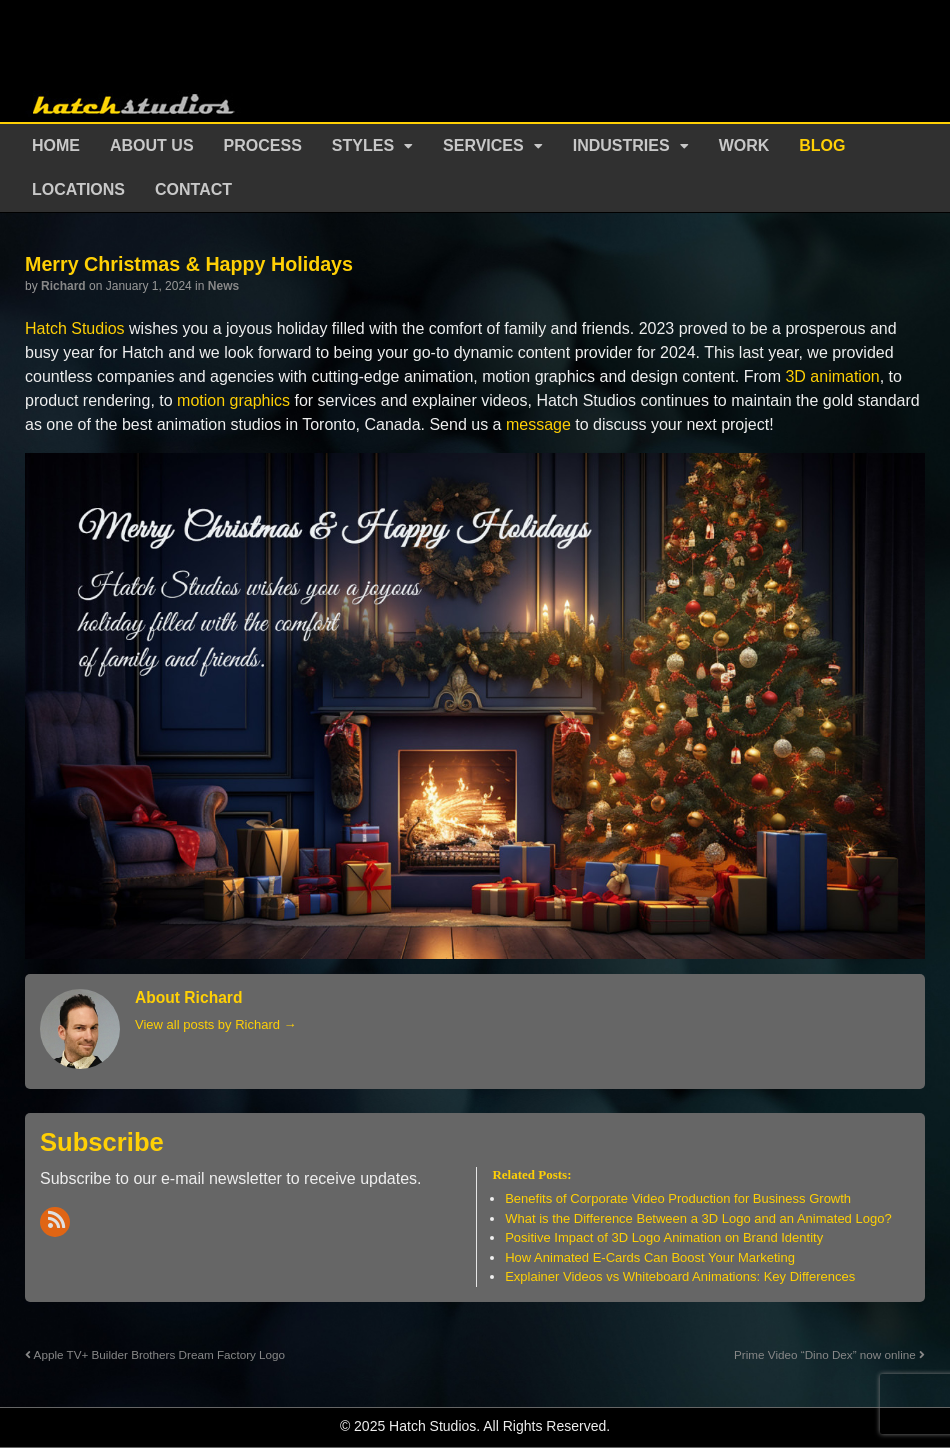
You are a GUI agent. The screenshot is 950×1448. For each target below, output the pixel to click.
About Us (152, 145)
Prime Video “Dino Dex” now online (829, 1354)
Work (744, 145)
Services (483, 145)
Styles (363, 145)
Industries (621, 145)
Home (56, 145)
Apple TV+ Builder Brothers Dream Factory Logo (155, 1354)
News (223, 286)
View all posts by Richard (216, 1024)
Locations (78, 189)
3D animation (832, 376)
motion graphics (233, 400)
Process (263, 145)
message (538, 424)
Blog (822, 145)
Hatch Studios (75, 328)
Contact (193, 189)
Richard (63, 286)
